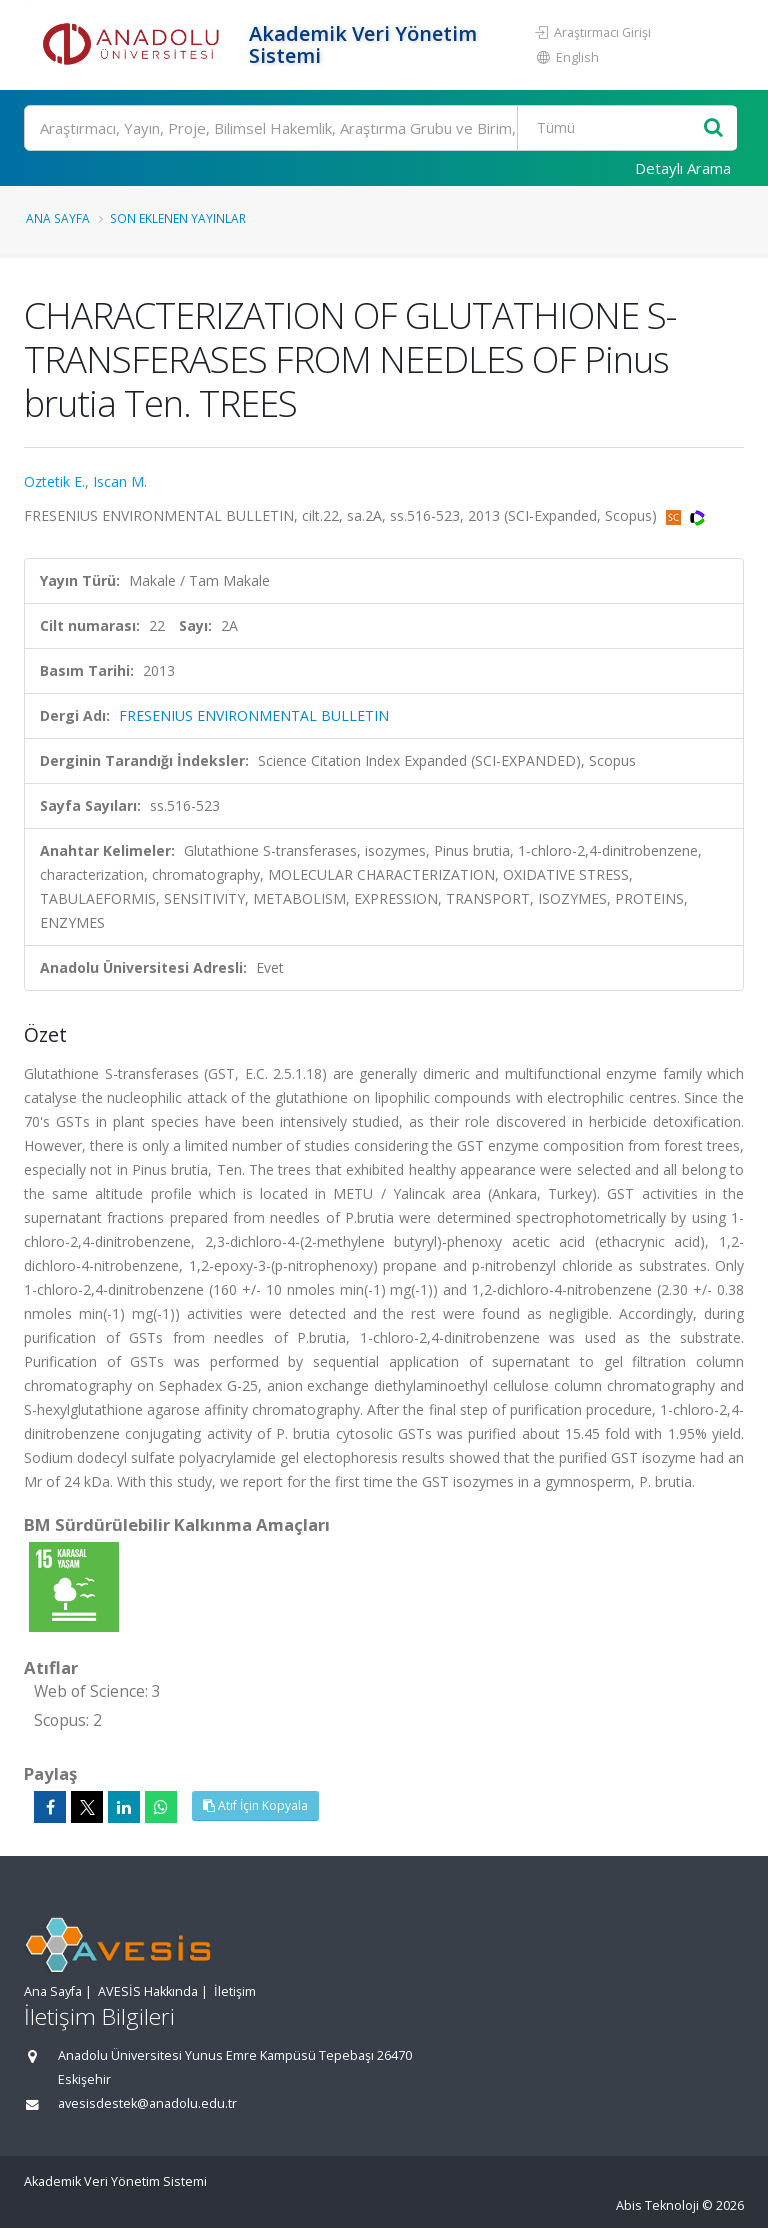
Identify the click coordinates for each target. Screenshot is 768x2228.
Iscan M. (120, 481)
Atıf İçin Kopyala (255, 1805)
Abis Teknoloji (657, 2205)
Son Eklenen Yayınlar (178, 218)
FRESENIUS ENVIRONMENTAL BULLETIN (254, 715)
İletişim (235, 1991)
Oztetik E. (54, 481)
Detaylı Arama (683, 168)
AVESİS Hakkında (148, 1991)
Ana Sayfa (58, 218)
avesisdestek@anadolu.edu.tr (147, 2103)
